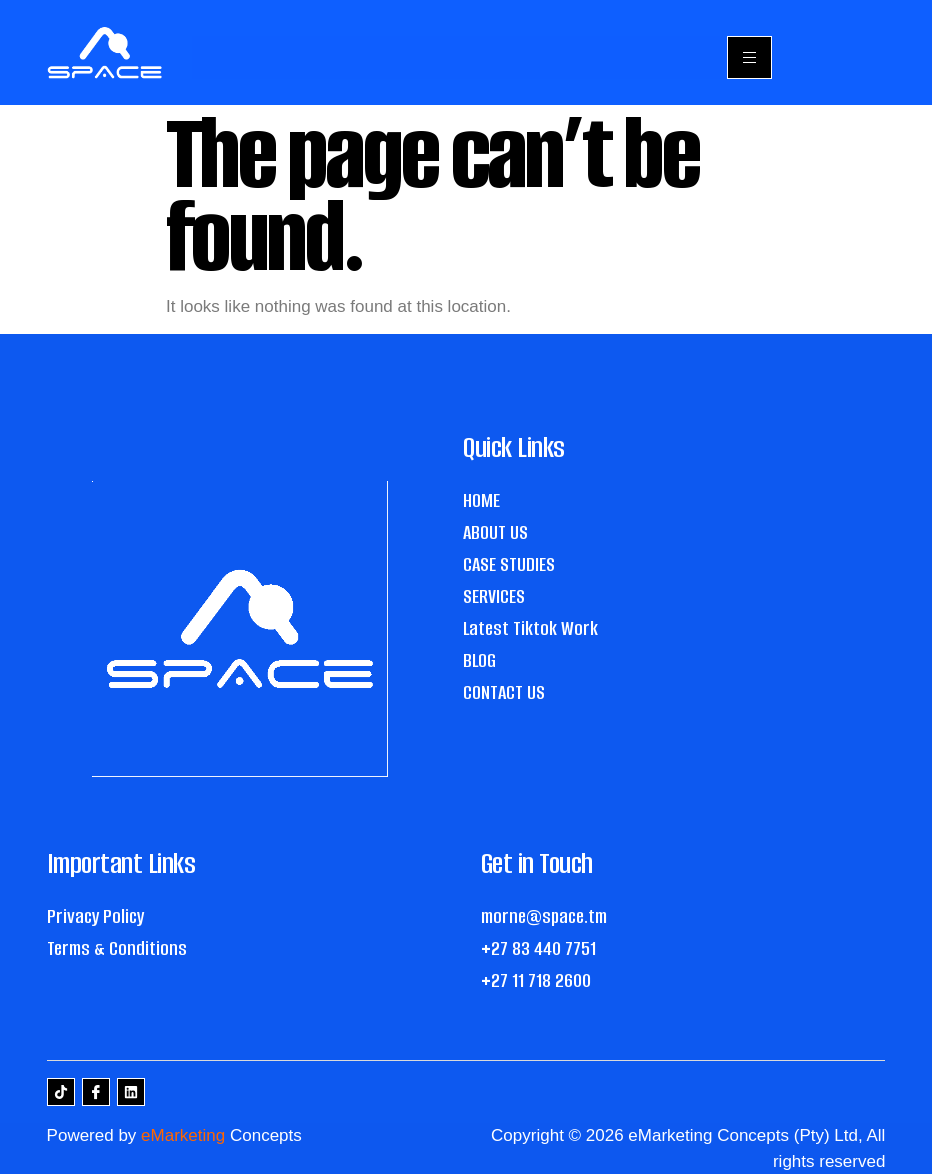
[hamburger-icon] (749, 57)
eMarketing (183, 1135)
